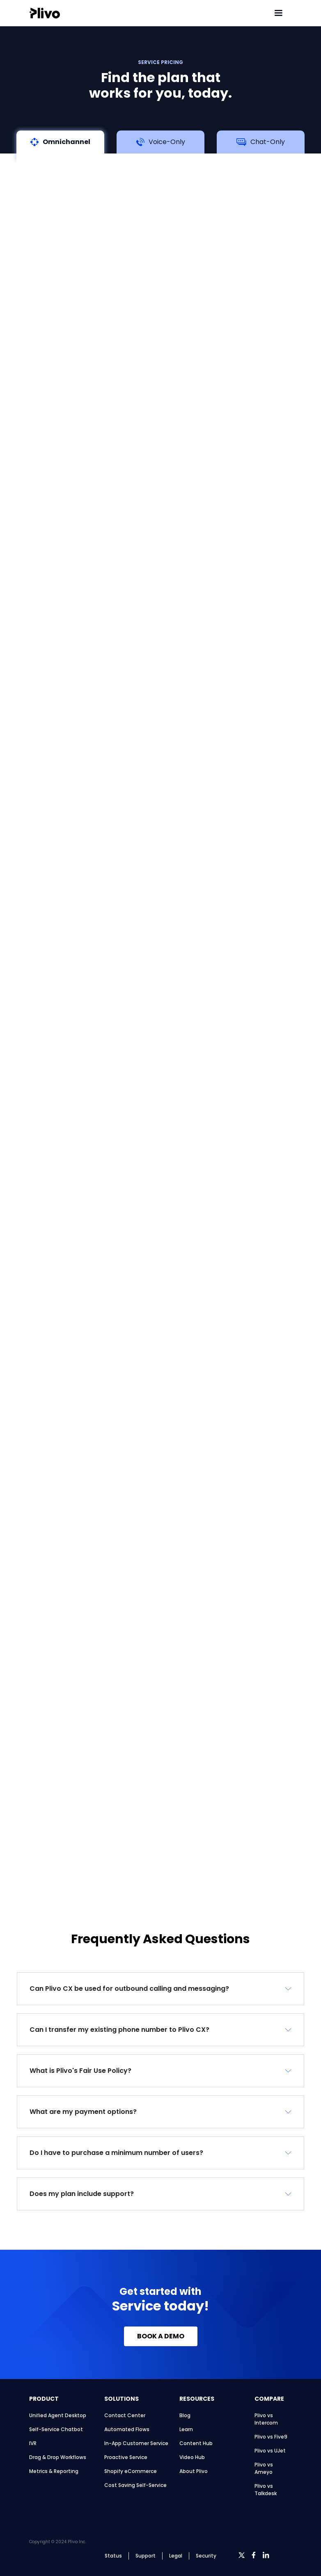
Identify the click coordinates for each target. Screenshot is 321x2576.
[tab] (60, 145)
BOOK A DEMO (160, 2336)
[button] (160, 1988)
